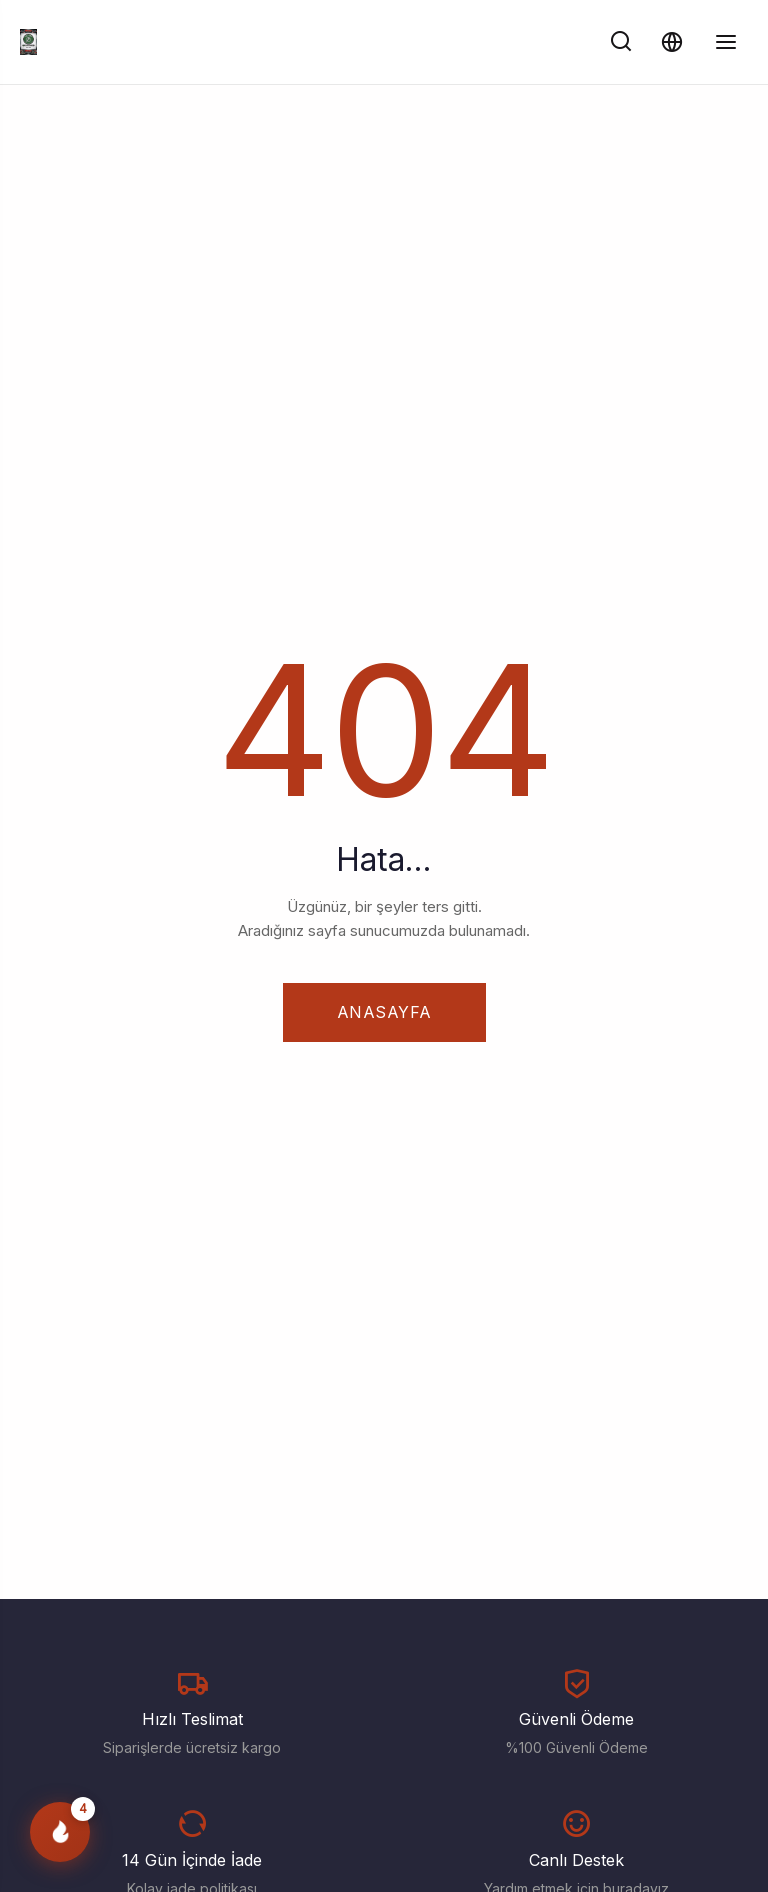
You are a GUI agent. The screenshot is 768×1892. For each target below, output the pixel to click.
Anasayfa (384, 1012)
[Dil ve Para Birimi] (671, 41)
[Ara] (621, 41)
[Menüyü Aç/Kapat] (726, 42)
